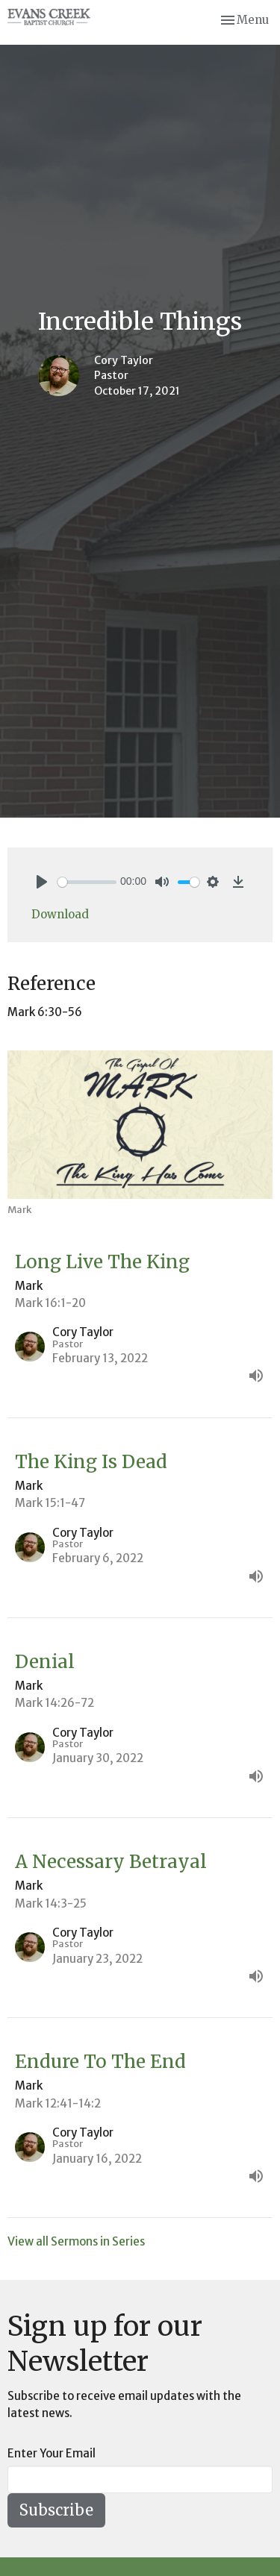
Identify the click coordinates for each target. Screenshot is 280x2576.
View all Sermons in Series (76, 2241)
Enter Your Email (51, 2453)
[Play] (42, 882)
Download (60, 914)
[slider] (86, 882)
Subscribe (56, 2510)
